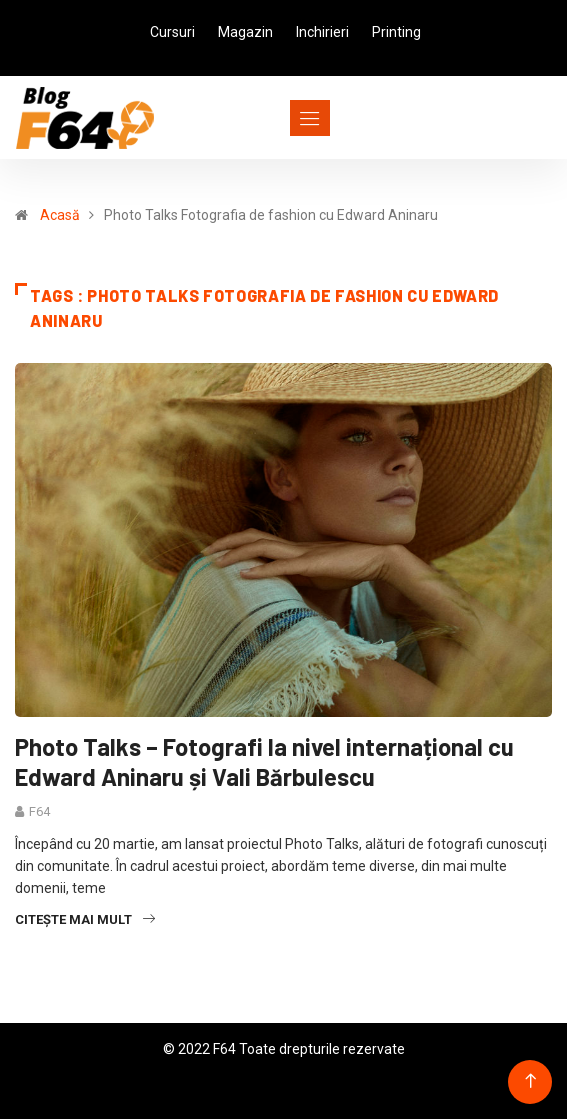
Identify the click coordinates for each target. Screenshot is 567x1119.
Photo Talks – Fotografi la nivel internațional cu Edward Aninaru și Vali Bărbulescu (264, 761)
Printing (396, 32)
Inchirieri (322, 32)
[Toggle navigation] (273, 118)
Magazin (245, 32)
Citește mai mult (85, 919)
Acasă (60, 215)
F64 (39, 811)
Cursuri (172, 32)
